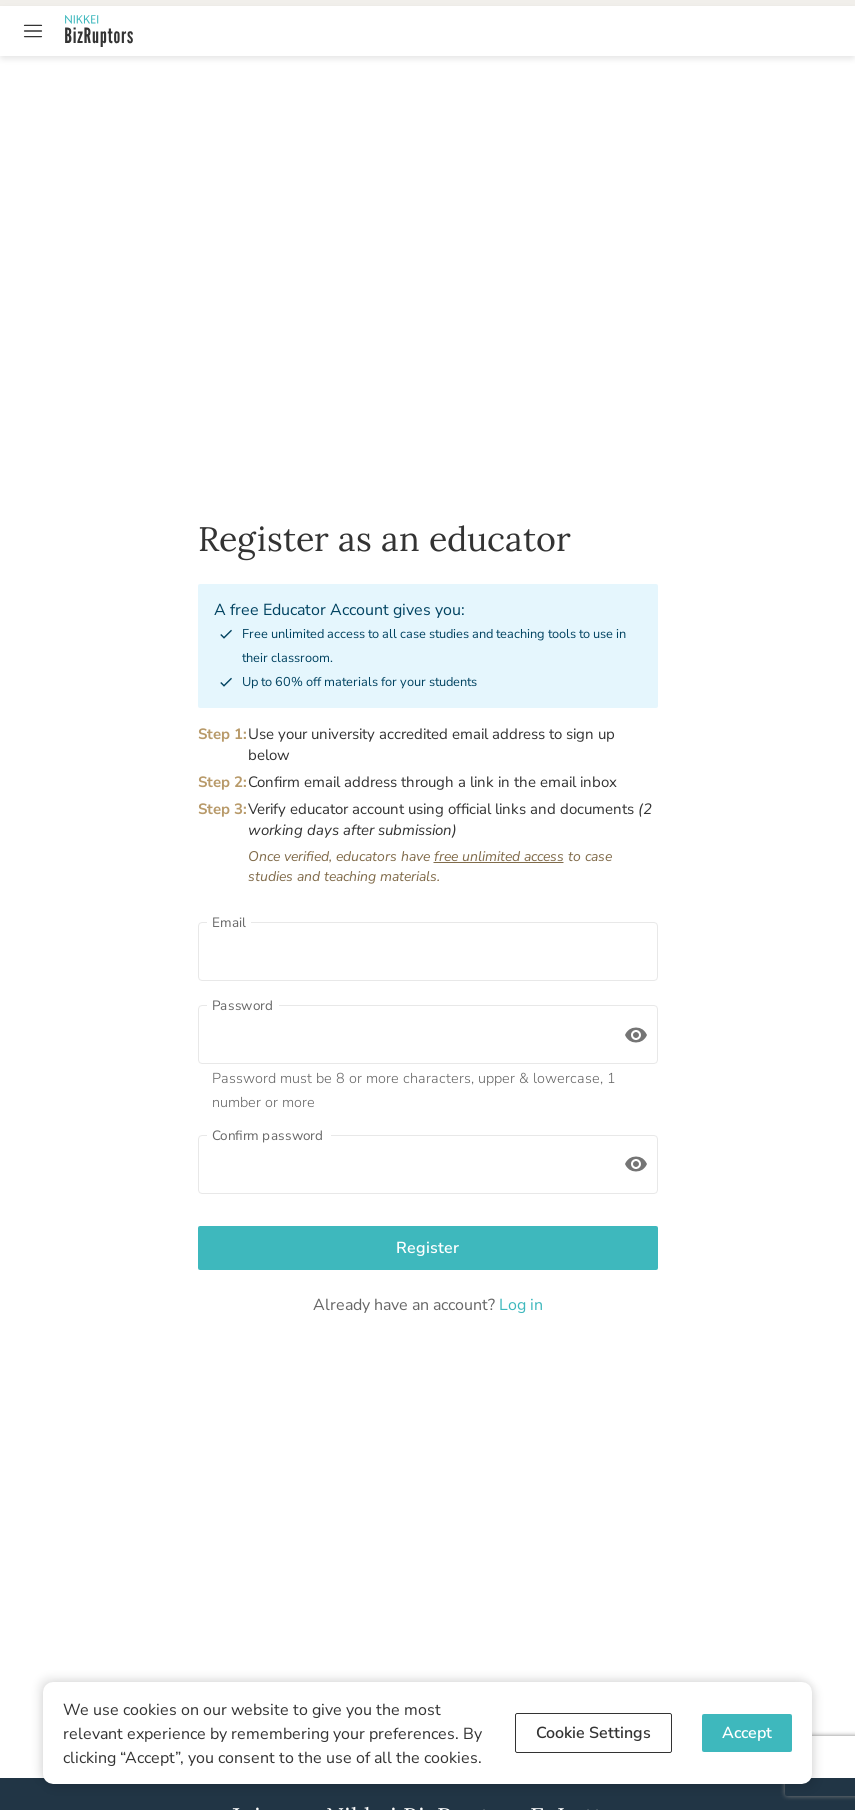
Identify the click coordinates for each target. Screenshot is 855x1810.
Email (229, 922)
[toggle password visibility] (636, 1035)
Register (428, 1248)
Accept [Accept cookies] (747, 1733)
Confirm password (267, 1135)
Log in (519, 1305)
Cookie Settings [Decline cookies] (593, 1733)
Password (242, 1005)
